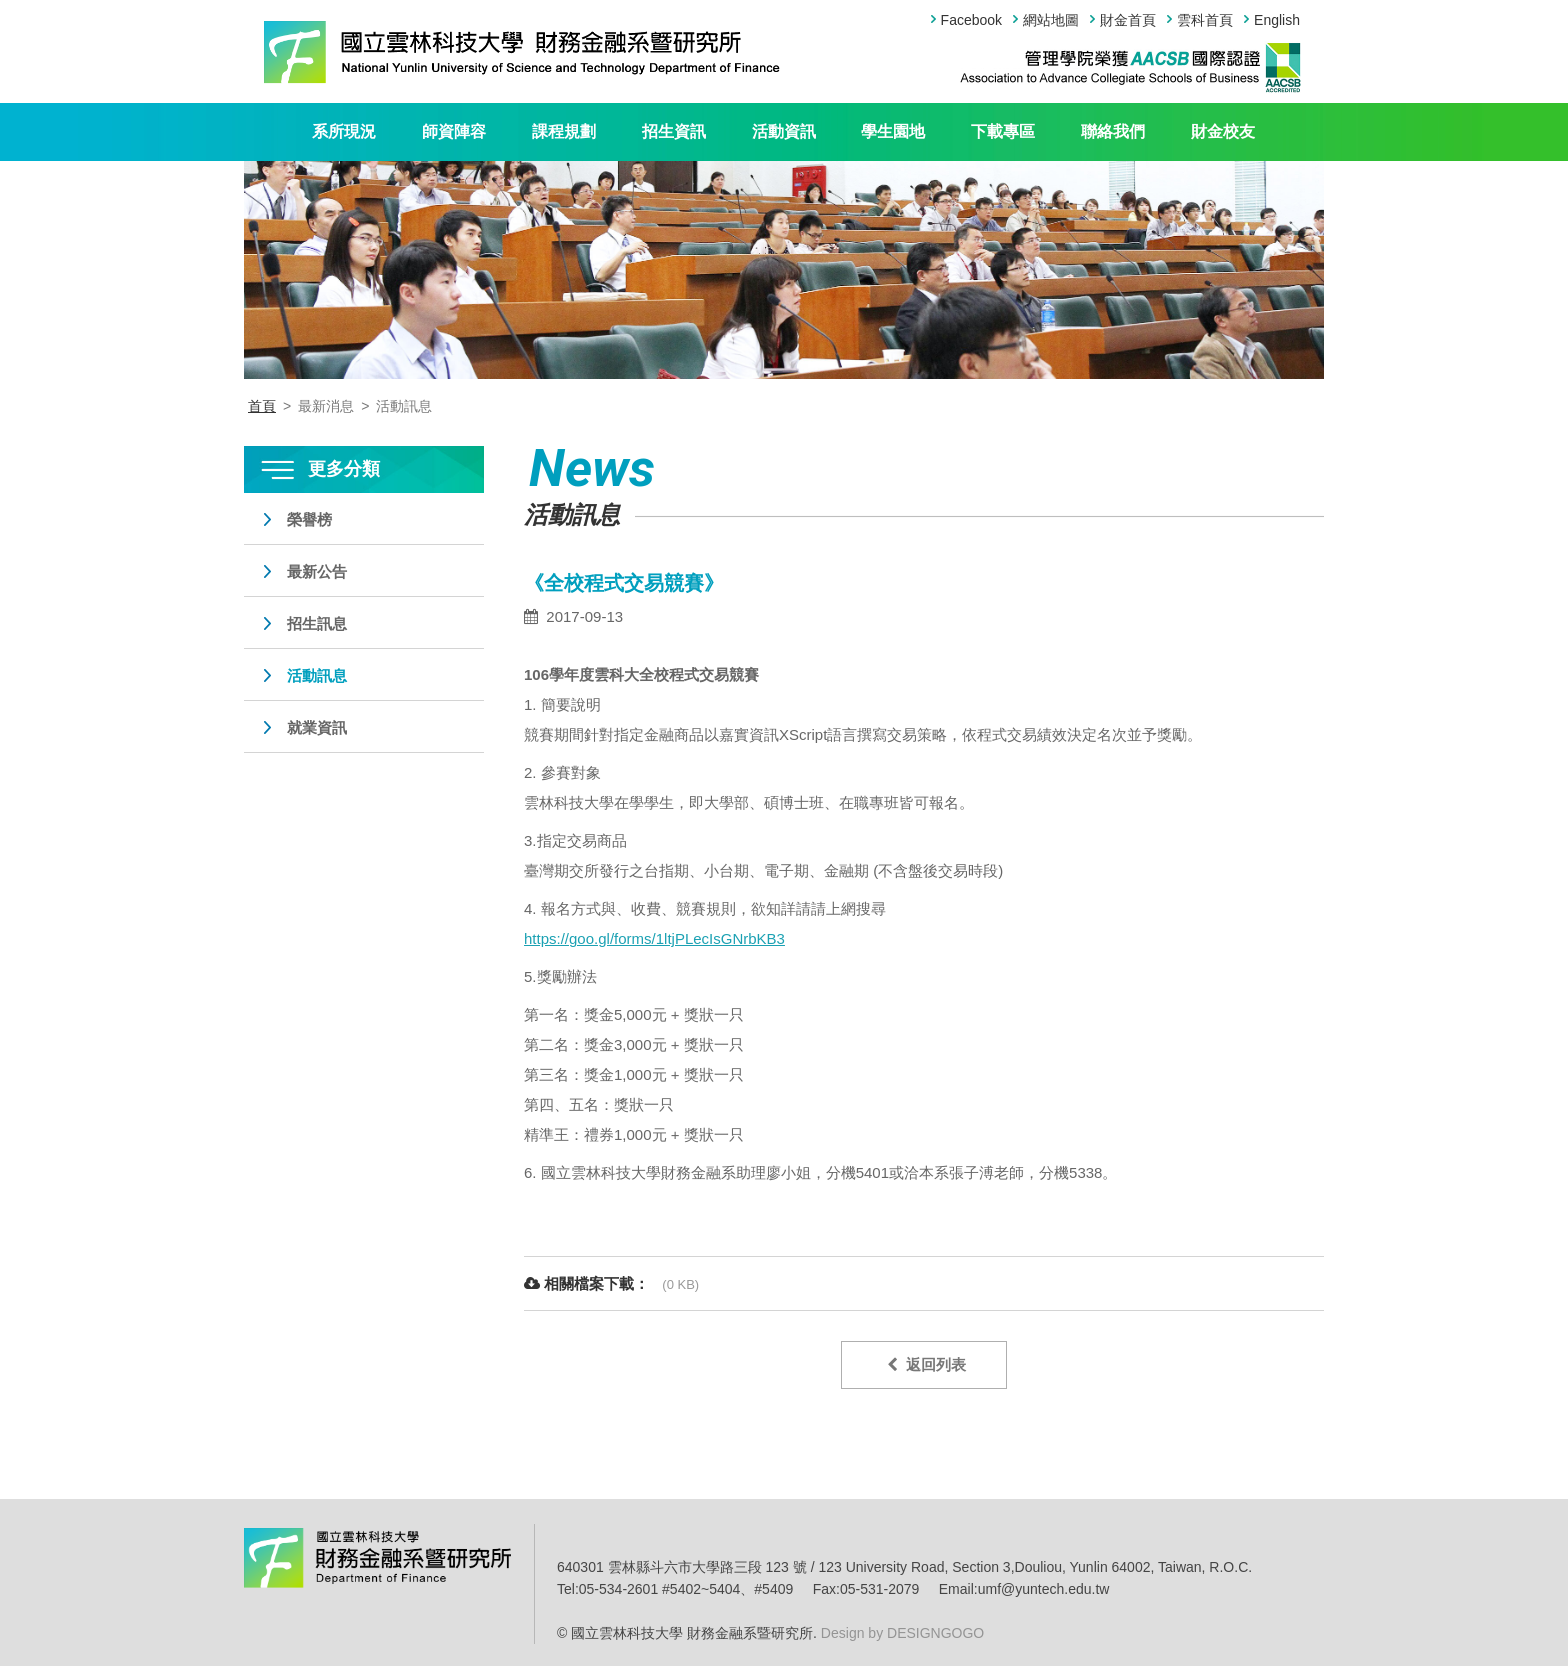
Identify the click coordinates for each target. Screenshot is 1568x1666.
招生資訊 (674, 131)
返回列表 (926, 1364)
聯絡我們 (1113, 131)
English (1277, 20)
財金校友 (1223, 131)
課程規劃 (564, 131)
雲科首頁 (1205, 20)
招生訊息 (317, 623)
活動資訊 (784, 131)
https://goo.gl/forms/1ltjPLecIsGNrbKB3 (654, 938)
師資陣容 (454, 131)
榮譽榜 (309, 519)
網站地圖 (1051, 20)
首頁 (262, 406)
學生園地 (893, 131)
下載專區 (1003, 131)
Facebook (971, 20)
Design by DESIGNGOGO (900, 1633)
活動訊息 (317, 675)
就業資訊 (317, 727)
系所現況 (344, 131)
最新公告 (317, 571)
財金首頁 (1128, 20)
